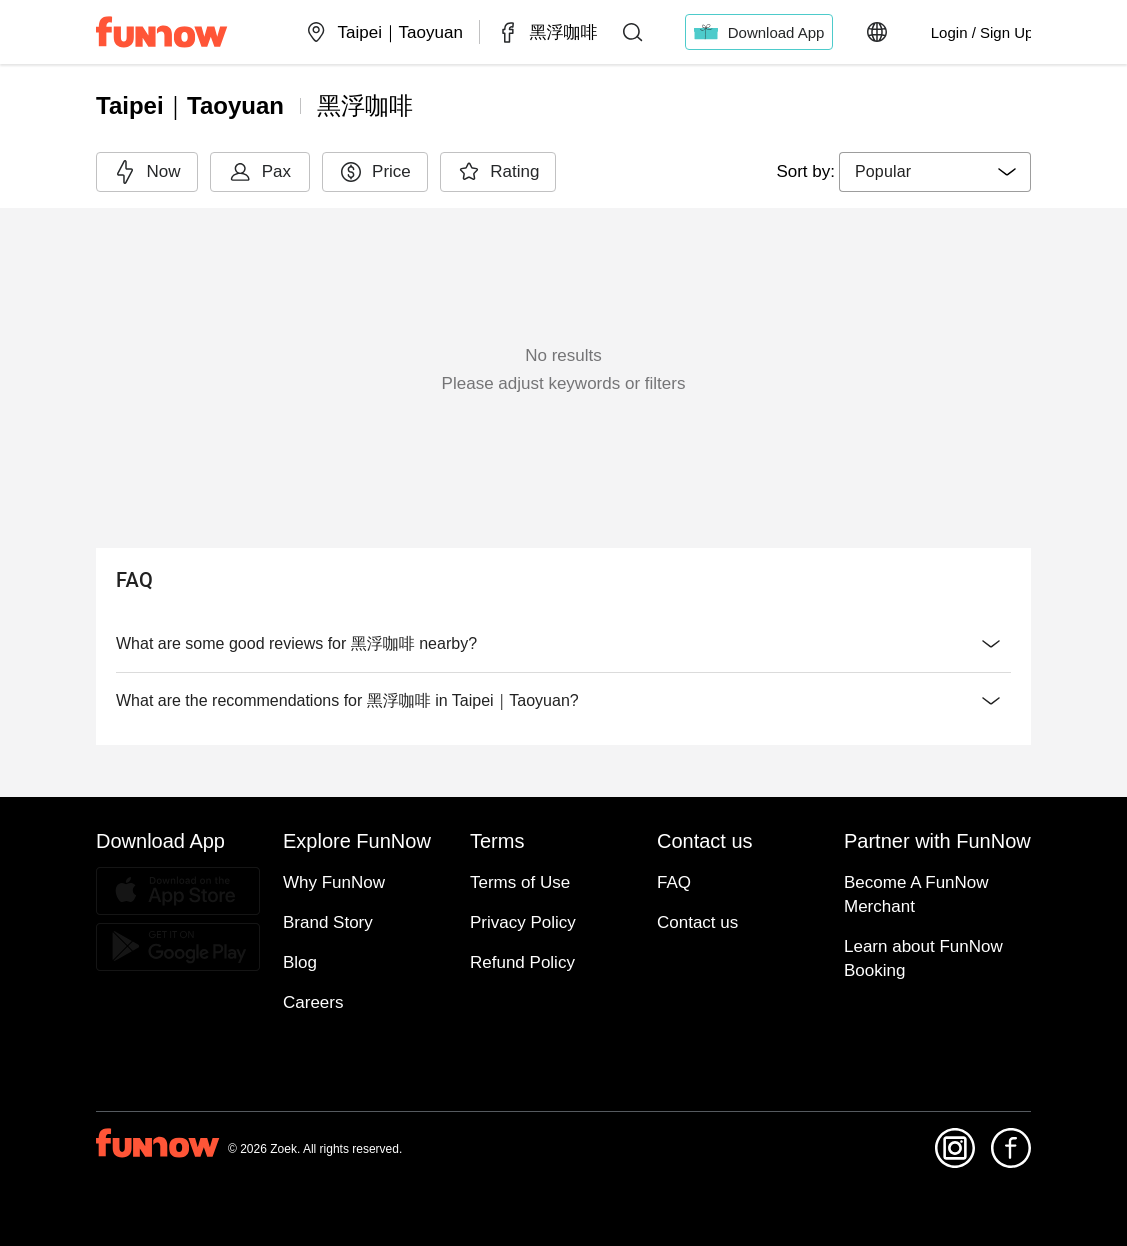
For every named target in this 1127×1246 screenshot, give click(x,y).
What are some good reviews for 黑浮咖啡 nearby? (563, 644)
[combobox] (935, 172)
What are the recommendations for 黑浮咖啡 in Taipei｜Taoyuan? (563, 701)
